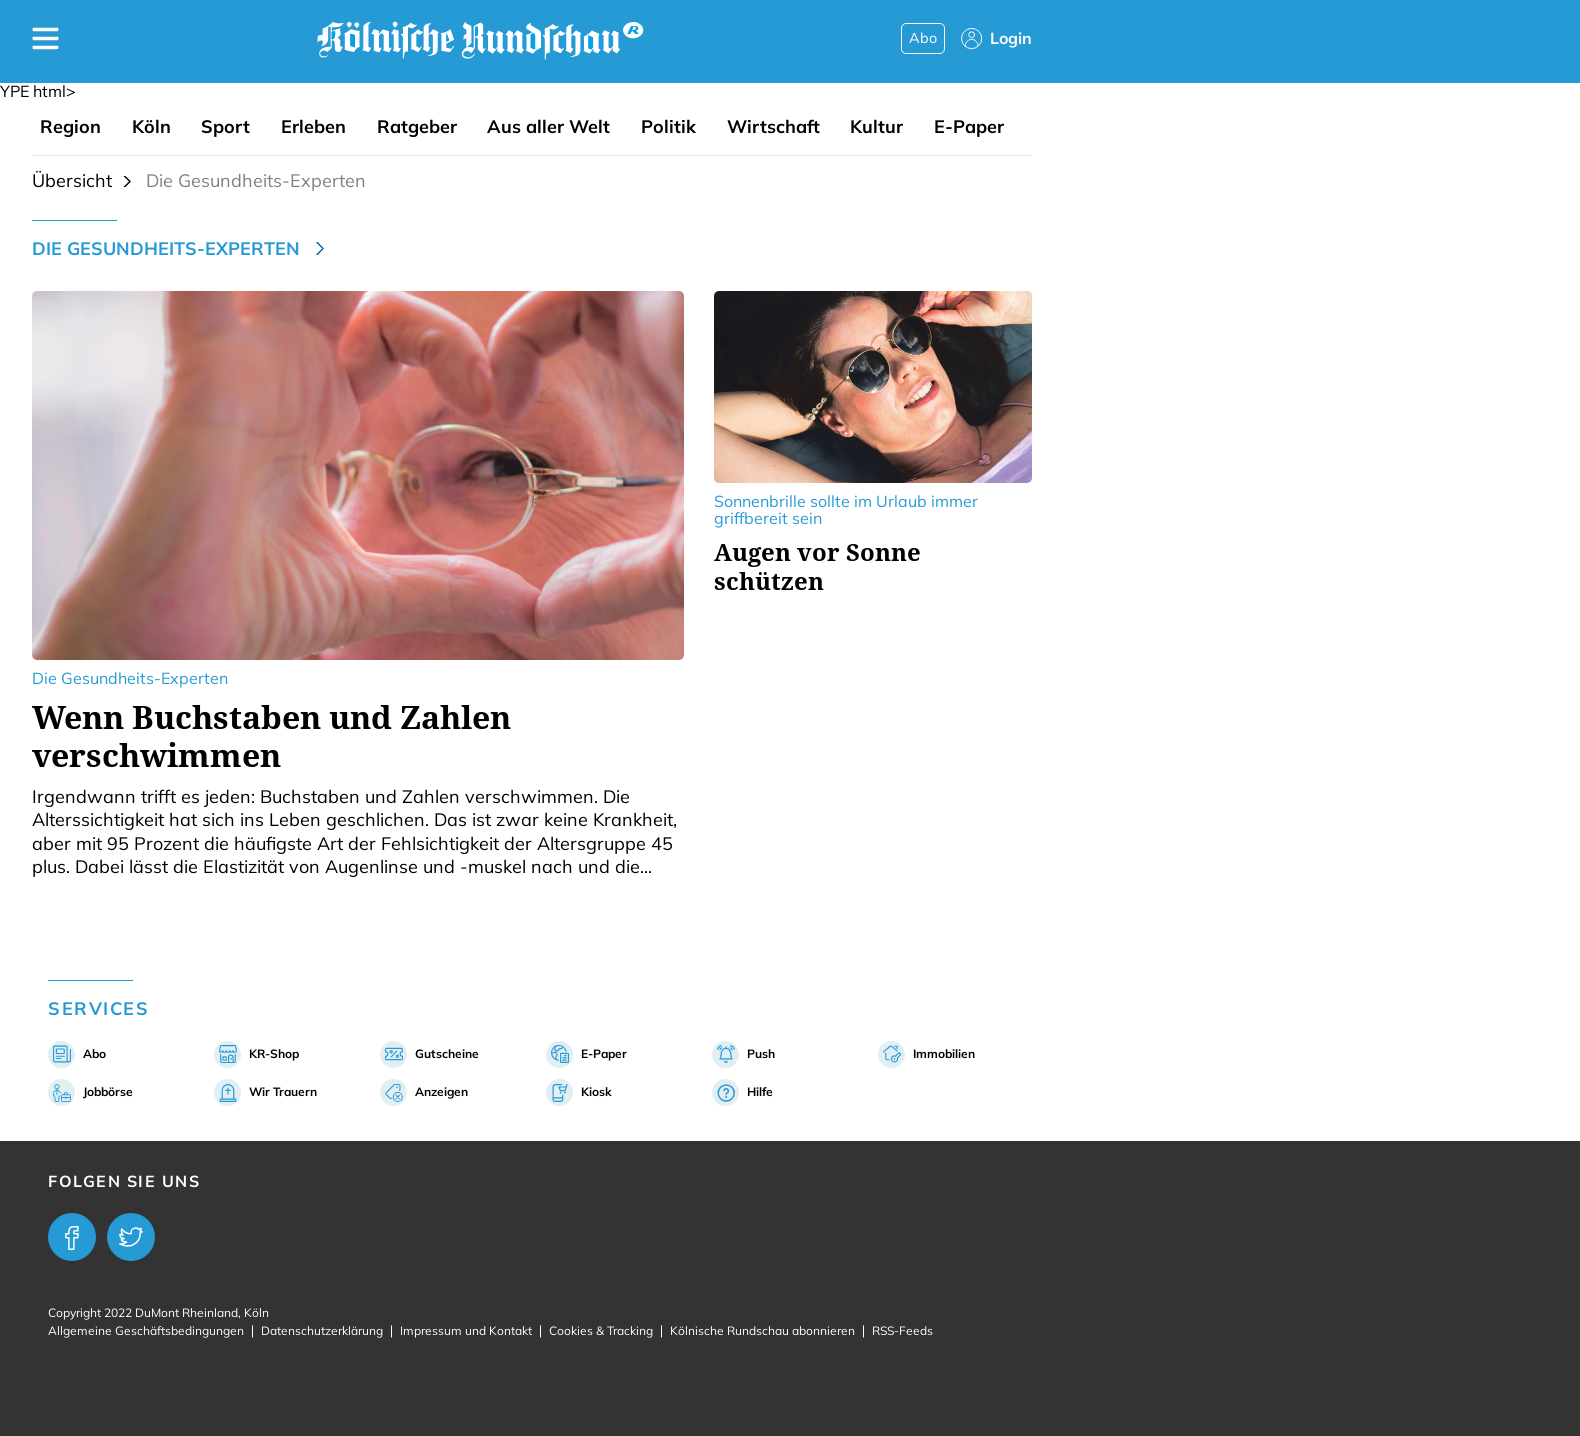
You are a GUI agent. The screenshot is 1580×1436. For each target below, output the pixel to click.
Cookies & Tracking (601, 1330)
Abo (923, 38)
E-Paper (969, 127)
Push (761, 1053)
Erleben (313, 127)
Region (70, 127)
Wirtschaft (773, 127)
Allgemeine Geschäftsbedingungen (146, 1330)
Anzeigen (441, 1091)
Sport (225, 127)
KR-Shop (274, 1053)
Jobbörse (108, 1091)
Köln (151, 127)
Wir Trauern (283, 1091)
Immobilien (944, 1053)
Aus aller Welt (548, 127)
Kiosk (596, 1091)
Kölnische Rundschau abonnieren (762, 1330)
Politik (668, 127)
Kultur (876, 127)
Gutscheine (447, 1053)
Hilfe (760, 1091)
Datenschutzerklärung (322, 1330)
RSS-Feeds (902, 1330)
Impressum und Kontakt (466, 1330)
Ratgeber (417, 127)
